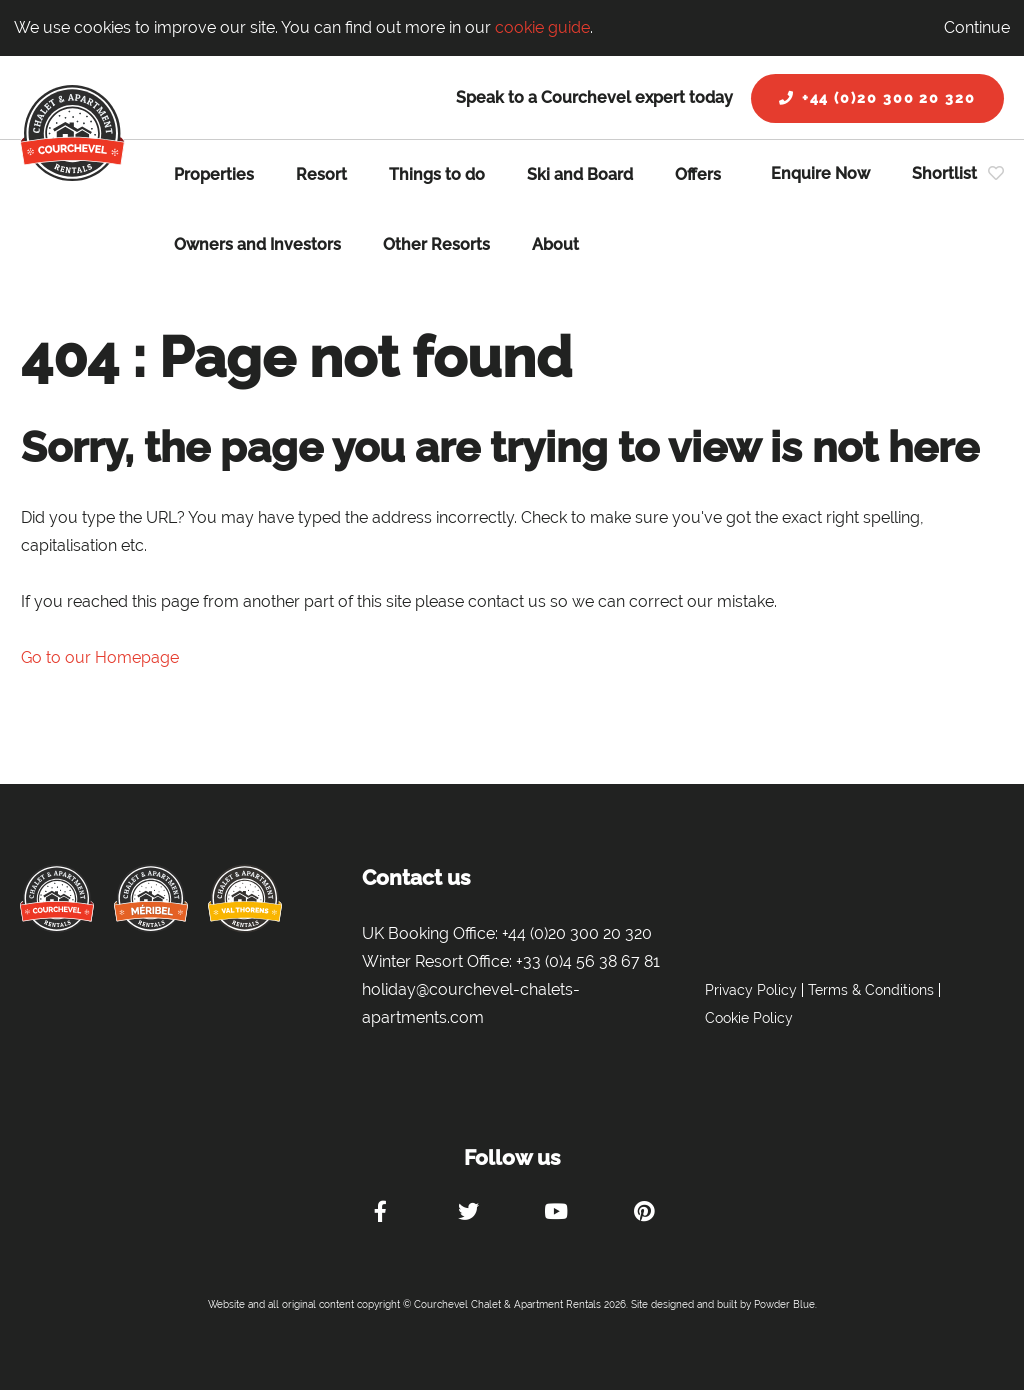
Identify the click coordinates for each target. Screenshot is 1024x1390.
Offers (698, 174)
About (555, 244)
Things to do (437, 174)
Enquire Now (820, 173)
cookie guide (542, 27)
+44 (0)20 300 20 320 (877, 98)
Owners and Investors (257, 244)
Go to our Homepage (100, 657)
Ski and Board (580, 174)
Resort (321, 174)
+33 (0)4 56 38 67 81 (588, 961)
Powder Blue (784, 1304)
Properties (214, 174)
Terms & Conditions (871, 990)
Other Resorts (436, 244)
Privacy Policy (751, 990)
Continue (977, 27)
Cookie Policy (749, 1018)
